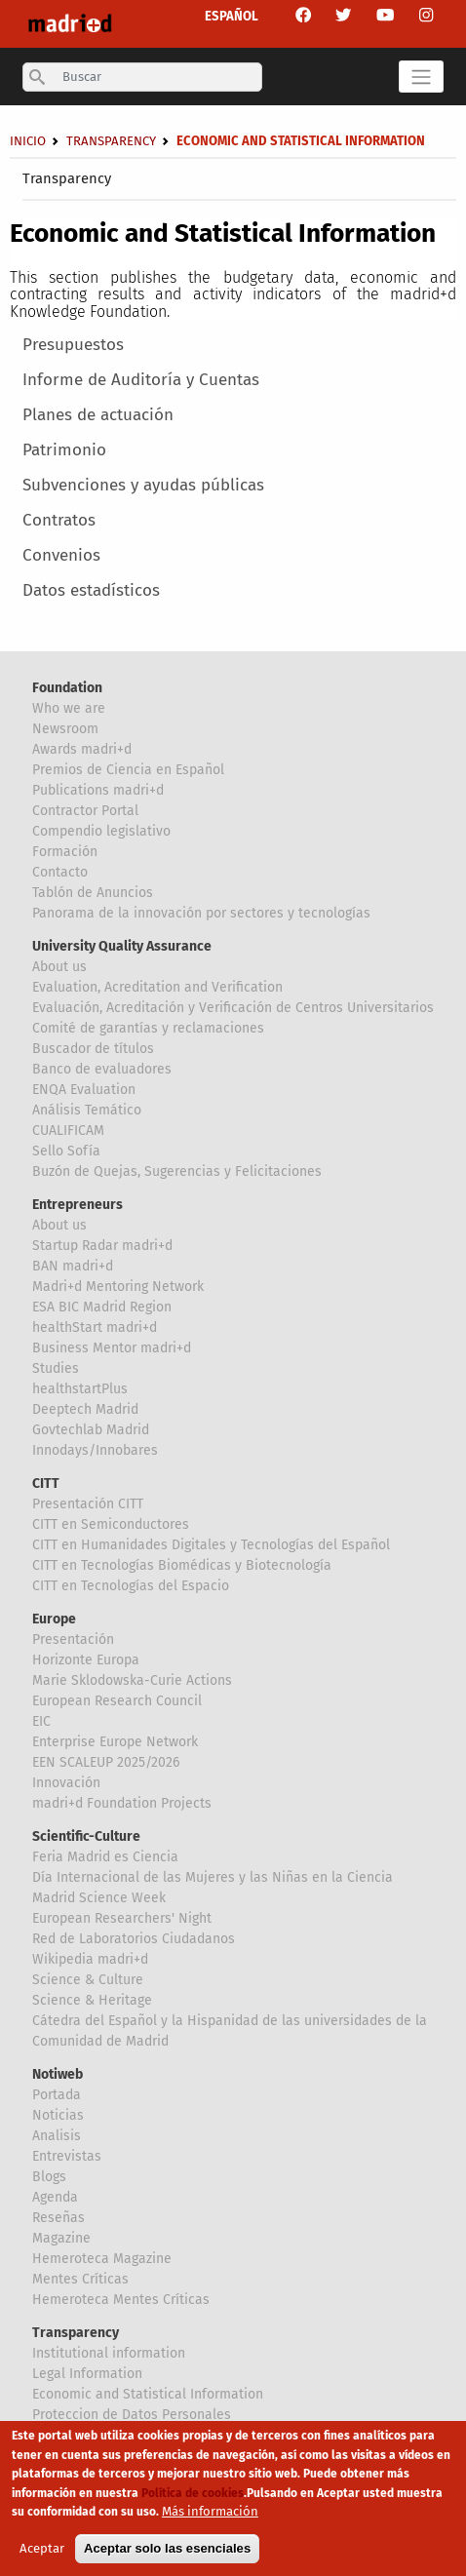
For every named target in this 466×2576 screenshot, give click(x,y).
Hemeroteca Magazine (102, 2258)
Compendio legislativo (101, 831)
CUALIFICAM (68, 1130)
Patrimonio (64, 450)
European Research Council (117, 1701)
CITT (45, 1483)
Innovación (66, 1783)
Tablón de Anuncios (92, 892)
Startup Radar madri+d (102, 1245)
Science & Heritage (92, 2000)
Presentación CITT (87, 1504)
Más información (210, 2513)
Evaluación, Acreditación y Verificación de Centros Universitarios (233, 1007)
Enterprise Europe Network (115, 1742)
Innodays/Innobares (95, 1450)
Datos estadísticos (91, 590)
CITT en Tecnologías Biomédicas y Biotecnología (181, 1565)
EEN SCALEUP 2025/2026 (105, 1762)
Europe (54, 1619)
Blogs (49, 2176)
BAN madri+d (72, 1266)
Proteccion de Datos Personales (131, 2414)
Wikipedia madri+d (90, 1959)
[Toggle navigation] (421, 76)
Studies (55, 1368)
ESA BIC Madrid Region (102, 1307)
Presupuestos (73, 344)
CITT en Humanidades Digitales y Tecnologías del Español (211, 1545)
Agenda (55, 2197)
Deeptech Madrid (85, 1409)
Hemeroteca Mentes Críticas (121, 2299)
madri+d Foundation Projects (122, 1803)
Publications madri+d (98, 790)
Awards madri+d (82, 749)
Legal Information (87, 2373)
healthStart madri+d (94, 1327)
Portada (56, 2095)
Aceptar (41, 2550)
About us (59, 966)
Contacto (60, 872)
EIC (41, 1721)
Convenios (61, 555)
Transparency (66, 178)
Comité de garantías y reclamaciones (148, 1028)
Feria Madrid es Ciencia (105, 1857)
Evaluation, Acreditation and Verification (157, 987)
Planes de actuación (98, 415)
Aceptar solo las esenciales (167, 2550)
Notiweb (57, 2074)
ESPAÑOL (231, 16)
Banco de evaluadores (102, 1069)
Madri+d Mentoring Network (118, 1286)
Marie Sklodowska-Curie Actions (132, 1680)
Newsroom (65, 729)
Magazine (61, 2238)
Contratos (59, 520)
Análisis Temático (86, 1110)
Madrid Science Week (99, 1898)
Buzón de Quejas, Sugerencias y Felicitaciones (177, 1171)
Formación (64, 851)
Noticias (58, 2115)
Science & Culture (87, 1979)
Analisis (56, 2135)
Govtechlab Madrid (90, 1430)
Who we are (68, 708)
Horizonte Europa (85, 1660)
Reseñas (58, 2217)
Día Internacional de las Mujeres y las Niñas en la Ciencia (212, 1877)
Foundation (67, 688)
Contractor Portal (85, 810)
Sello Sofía (66, 1151)
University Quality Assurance (122, 946)
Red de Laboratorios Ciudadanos (133, 1939)
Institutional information (108, 2353)
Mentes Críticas (80, 2279)
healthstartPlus (80, 1389)
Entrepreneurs (77, 1204)
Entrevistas (66, 2156)
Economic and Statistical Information (147, 2394)
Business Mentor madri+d (111, 1348)
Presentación (73, 1639)
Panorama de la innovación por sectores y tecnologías (201, 913)
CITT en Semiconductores (110, 1524)
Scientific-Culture (86, 1836)
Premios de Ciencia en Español (128, 769)
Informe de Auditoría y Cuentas (140, 380)
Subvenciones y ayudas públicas (143, 485)
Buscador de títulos (93, 1048)
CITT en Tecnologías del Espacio (130, 1586)
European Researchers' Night (122, 1918)
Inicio (28, 141)
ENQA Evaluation (84, 1089)
